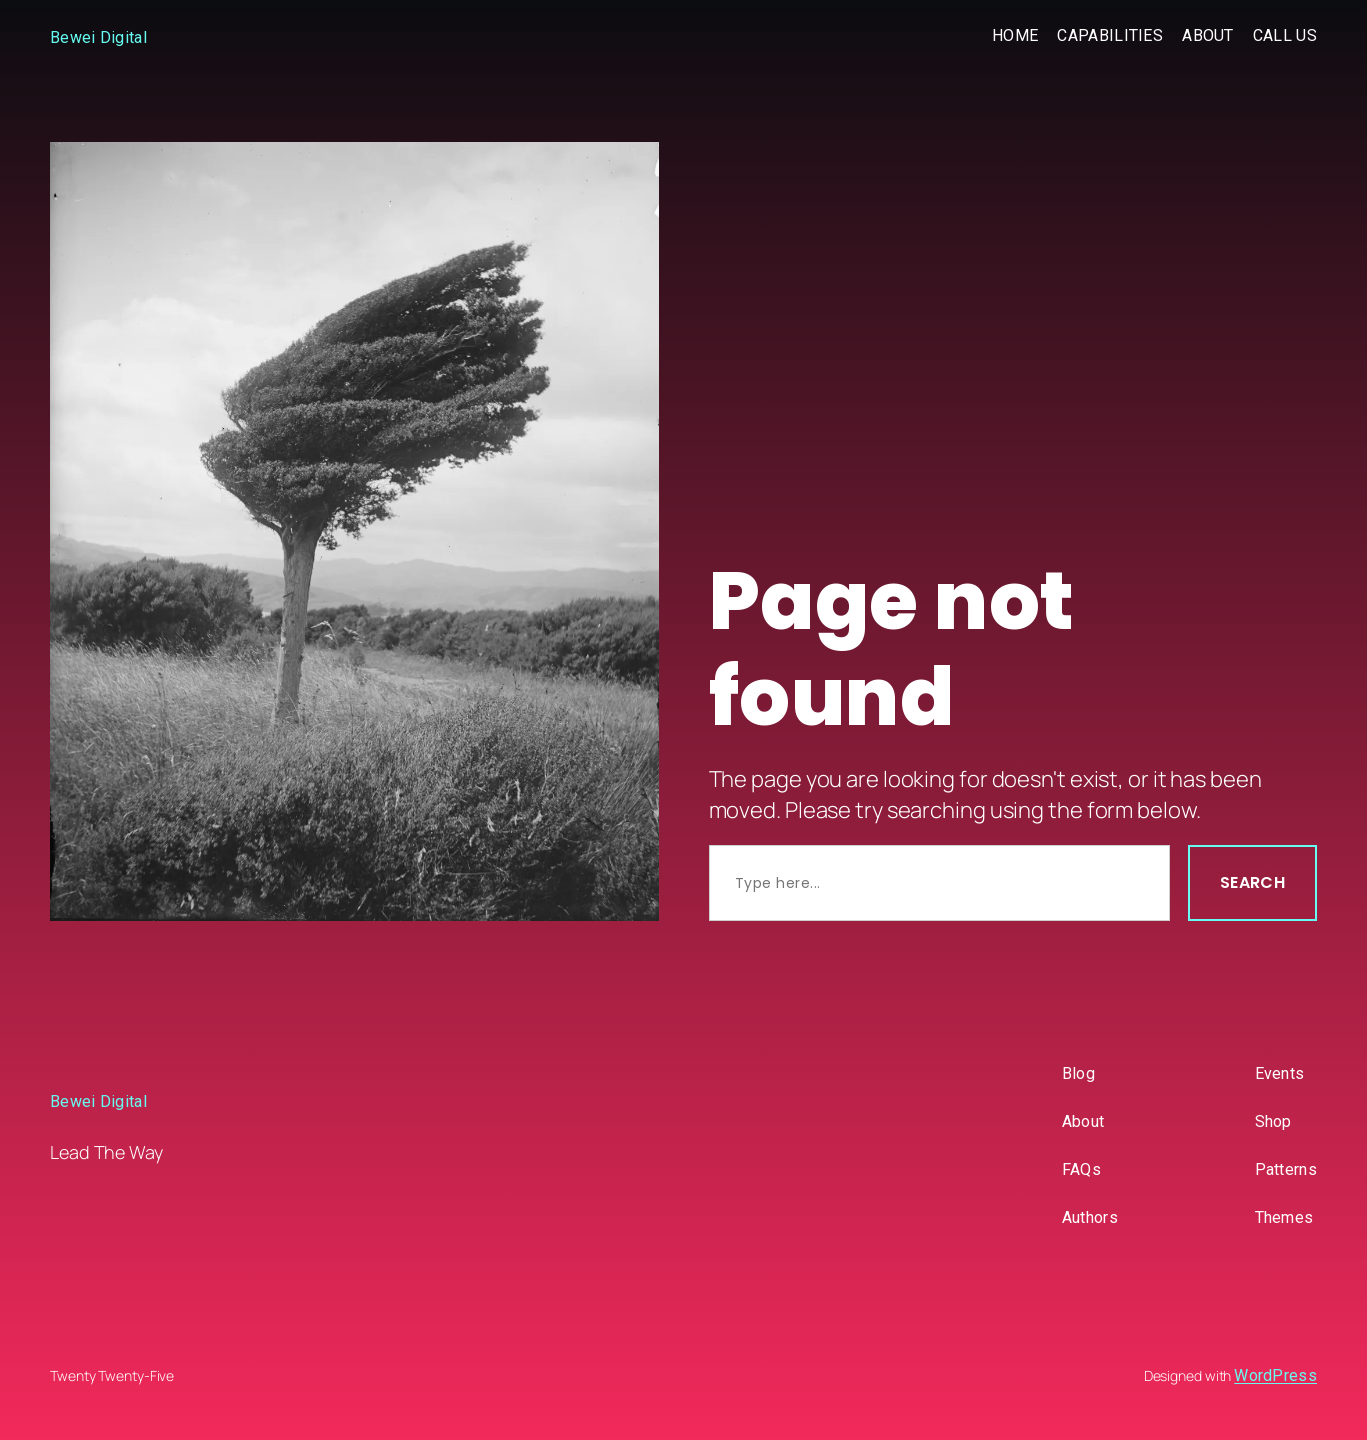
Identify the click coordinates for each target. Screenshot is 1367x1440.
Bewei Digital (98, 37)
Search (1252, 882)
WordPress (1275, 1375)
